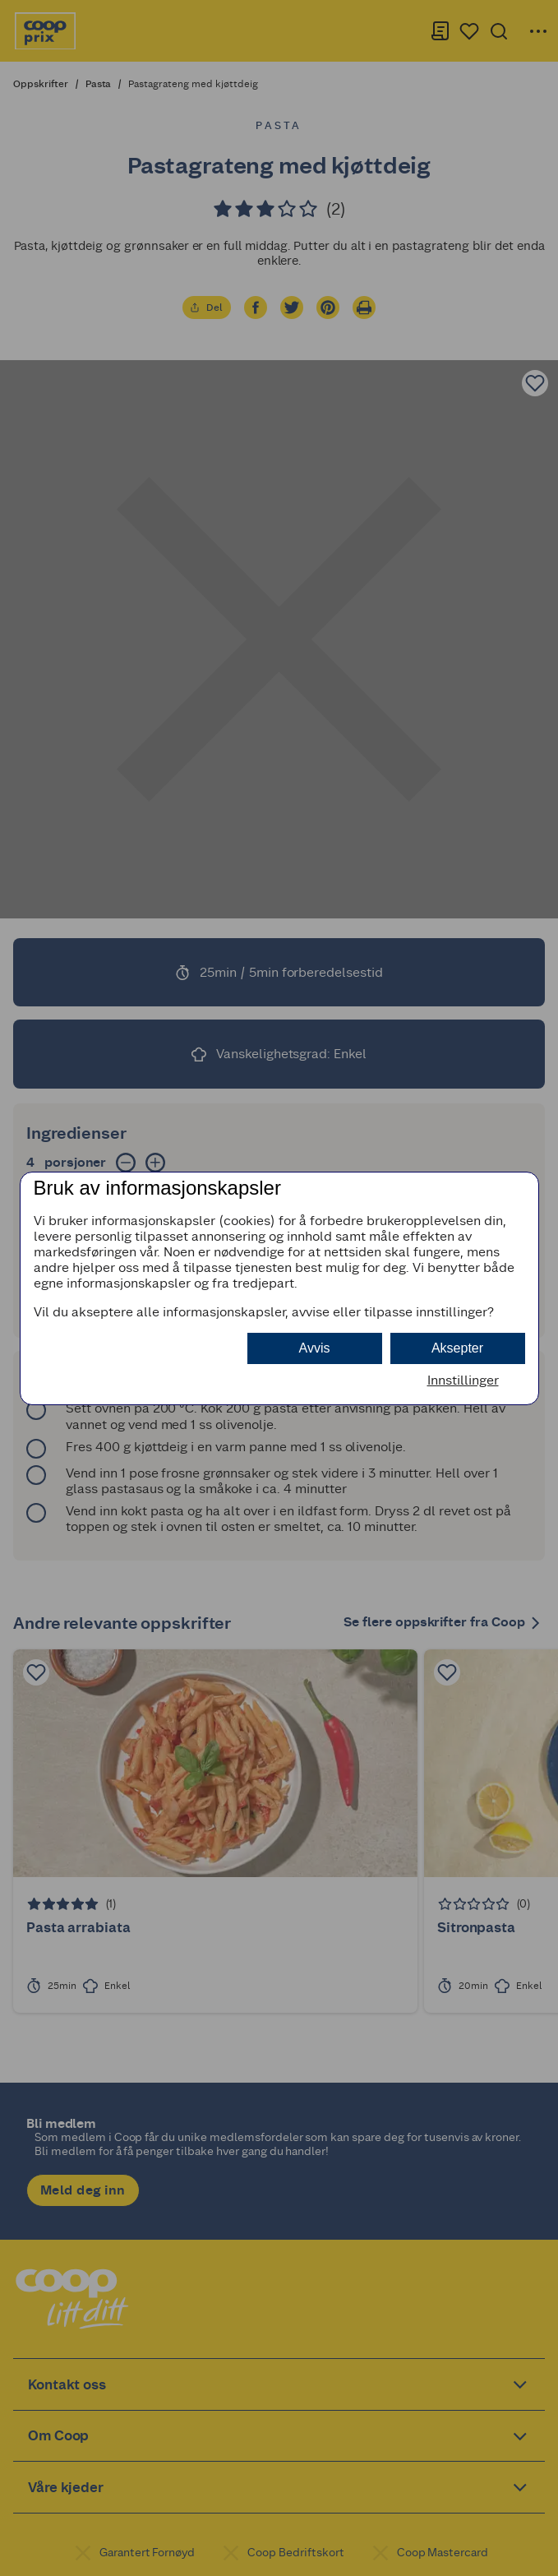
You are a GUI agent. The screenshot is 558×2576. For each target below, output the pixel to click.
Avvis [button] (314, 1348)
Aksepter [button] (457, 1348)
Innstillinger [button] (463, 1380)
